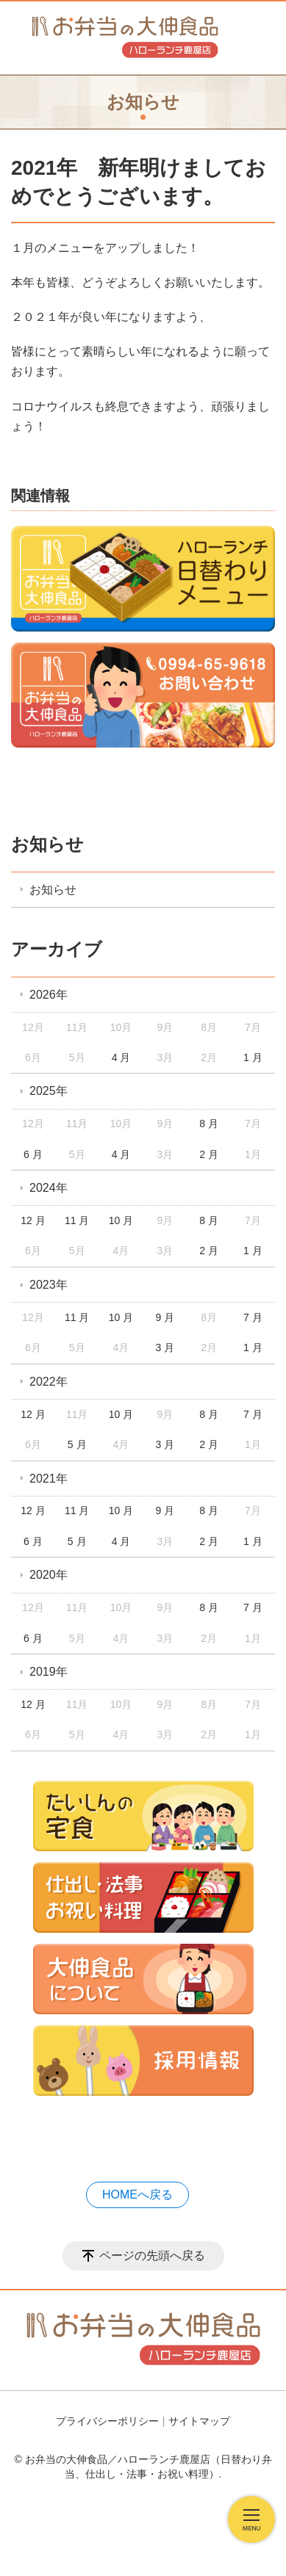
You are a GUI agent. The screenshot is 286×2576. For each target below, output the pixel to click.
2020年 (48, 1575)
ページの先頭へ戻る (152, 2255)
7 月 (252, 1317)
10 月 (121, 1220)
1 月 (252, 1057)
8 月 (208, 1123)
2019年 (48, 1671)
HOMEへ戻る (137, 2194)
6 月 (33, 1154)
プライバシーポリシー (107, 2421)
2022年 (48, 1381)
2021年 (48, 1478)
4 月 (121, 1057)
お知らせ (47, 844)
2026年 (48, 994)
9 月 (164, 1317)
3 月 (164, 1347)
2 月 (208, 1154)
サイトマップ (199, 2421)
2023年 (48, 1284)
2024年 (48, 1188)
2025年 (48, 1091)
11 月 (77, 1220)
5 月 (77, 1444)
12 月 (33, 1220)
